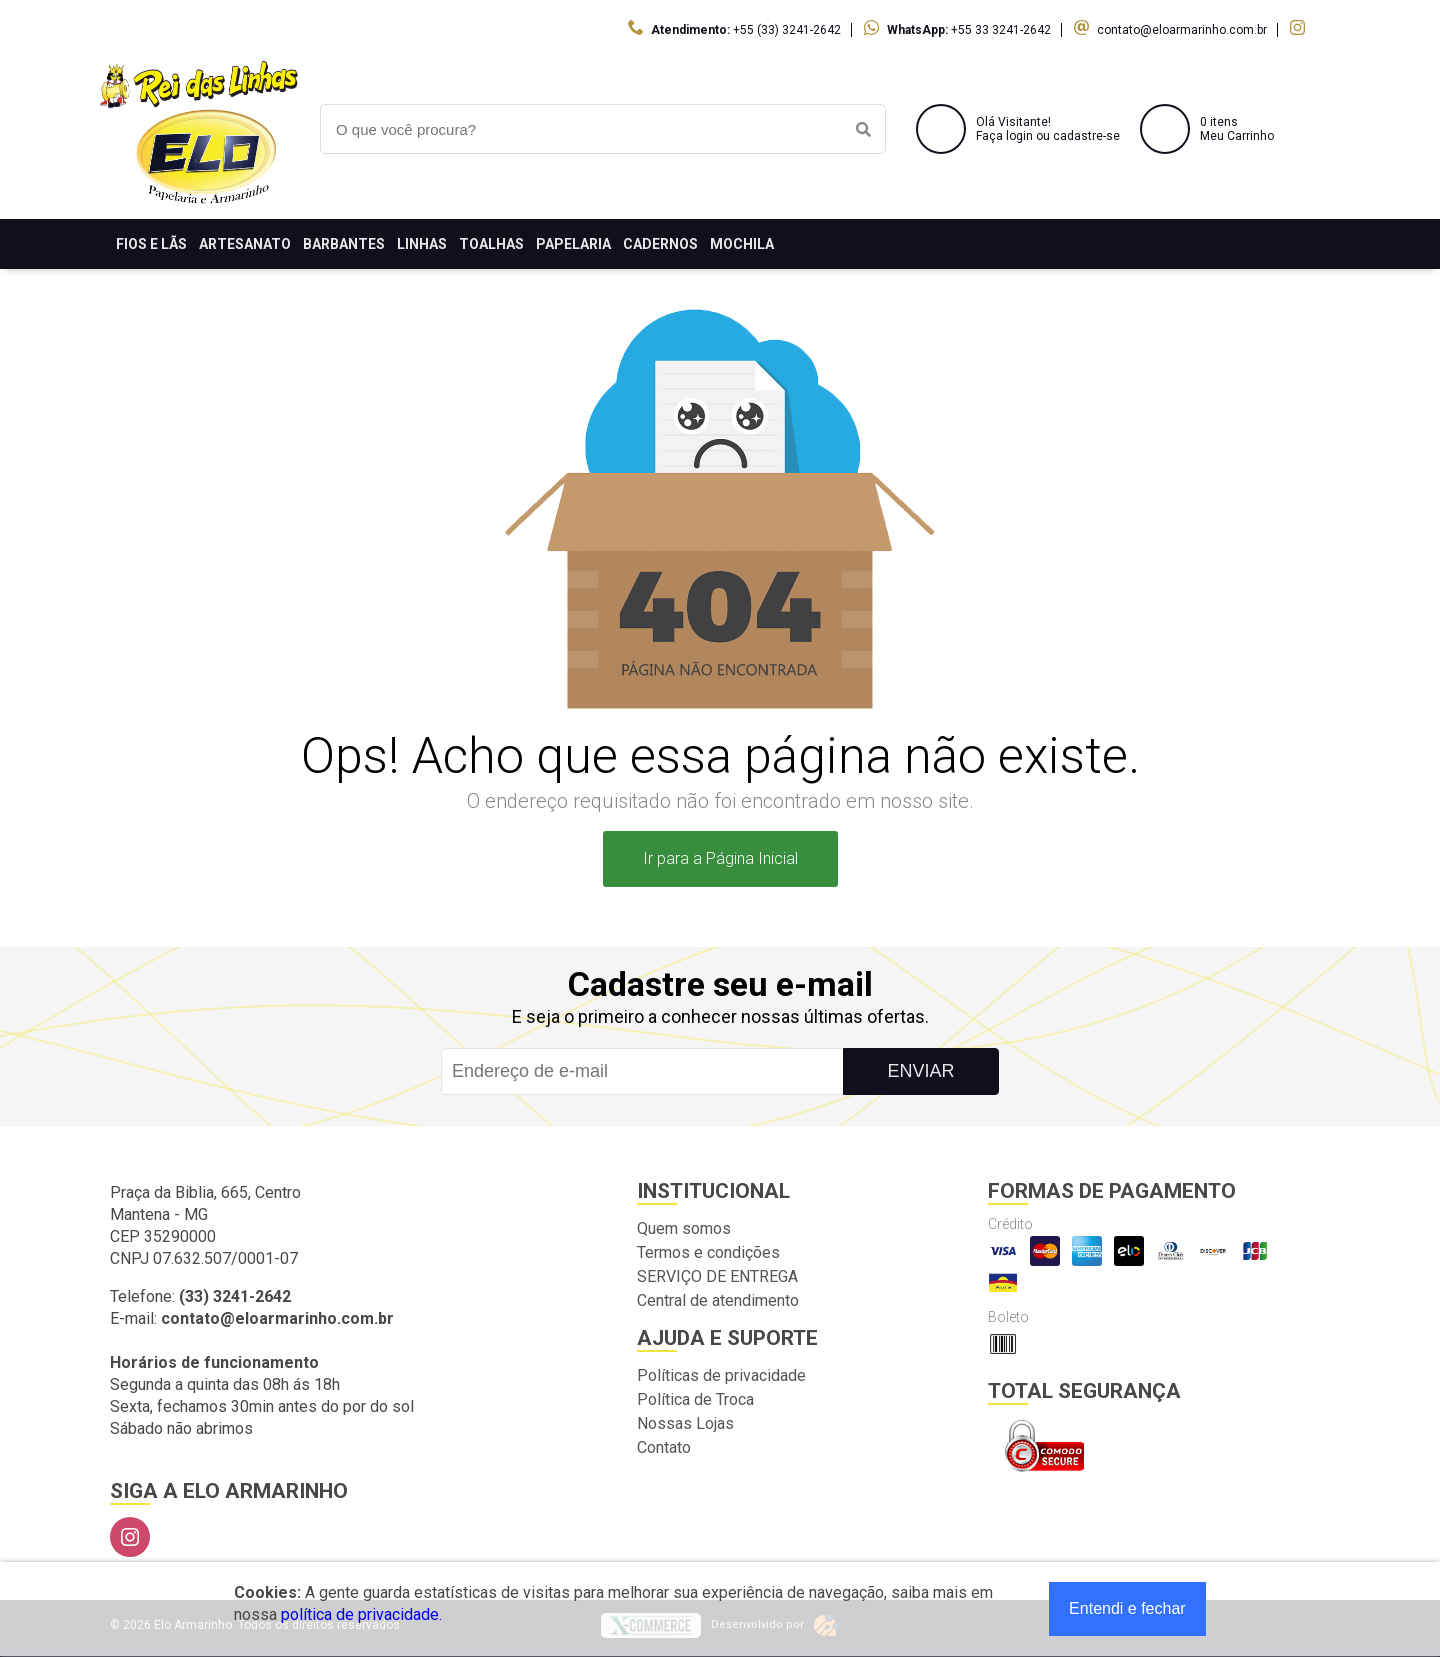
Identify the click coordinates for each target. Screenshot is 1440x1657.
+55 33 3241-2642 (1001, 30)
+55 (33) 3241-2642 (787, 30)
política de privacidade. (361, 1614)
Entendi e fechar (1127, 1608)
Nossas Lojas (685, 1423)
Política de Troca (695, 1399)
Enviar (920, 1071)
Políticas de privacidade (721, 1375)
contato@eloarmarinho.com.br (1182, 30)
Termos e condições (708, 1252)
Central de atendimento (718, 1300)
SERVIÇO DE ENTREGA (717, 1276)
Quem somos (684, 1228)
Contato (664, 1447)
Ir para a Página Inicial (720, 858)
